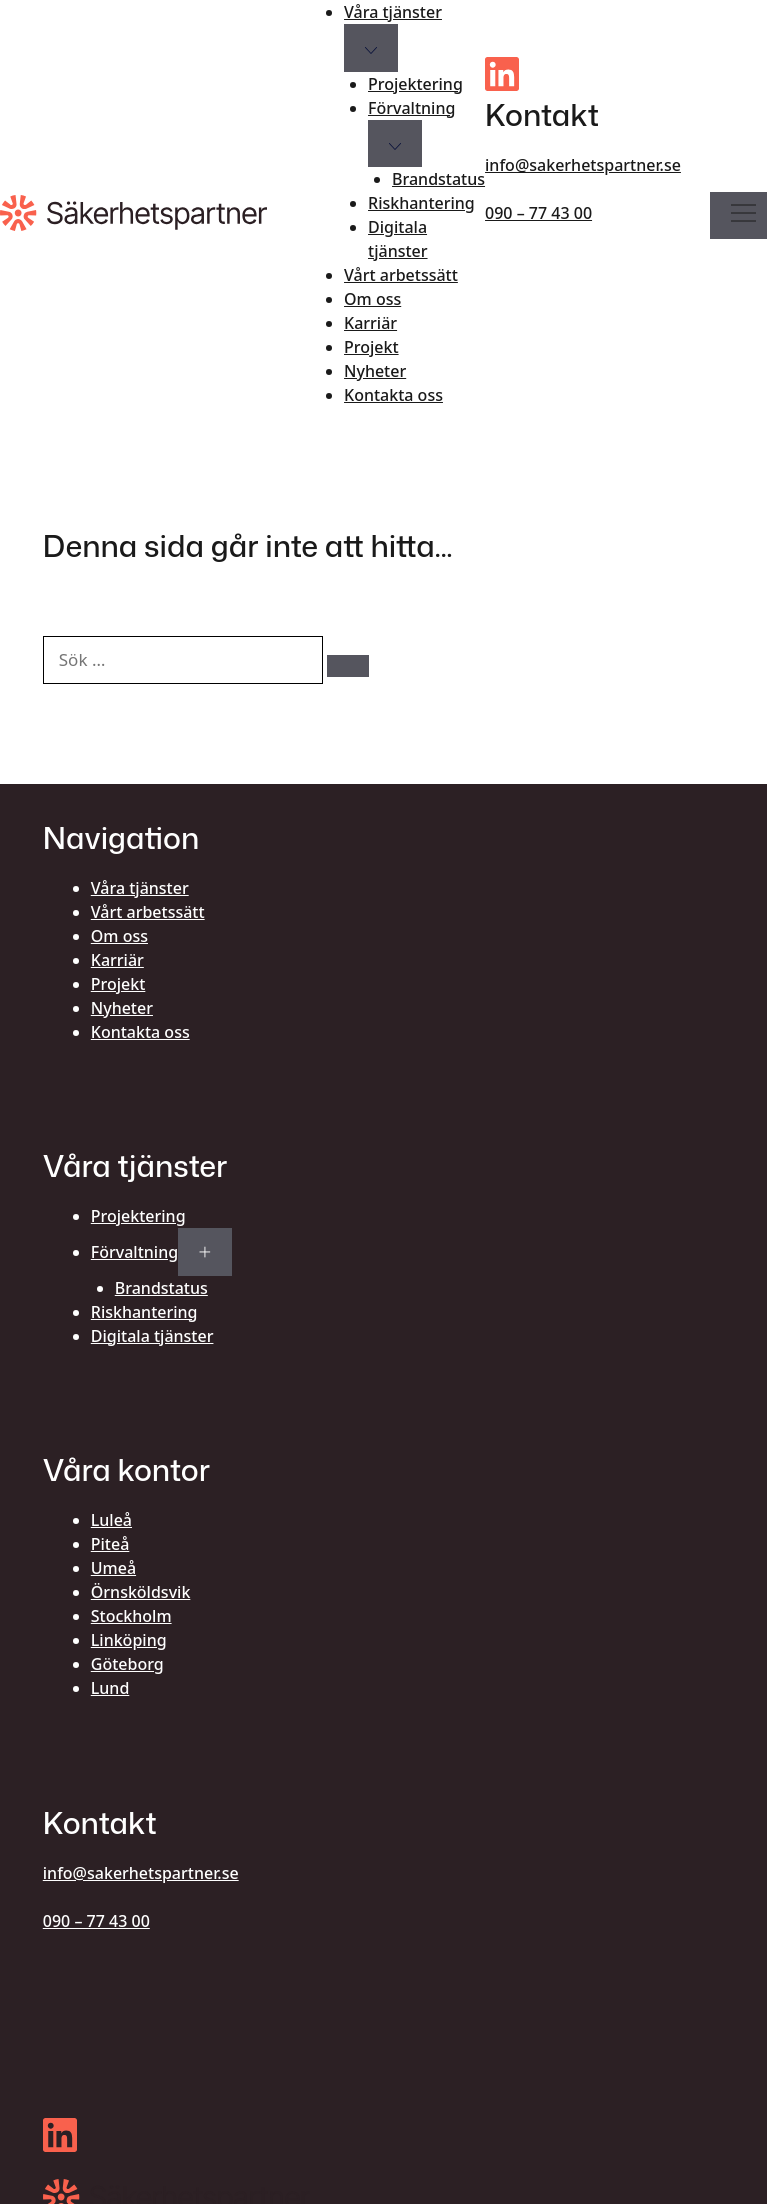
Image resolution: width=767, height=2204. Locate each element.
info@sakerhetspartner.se (583, 165)
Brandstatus (438, 179)
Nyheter (375, 371)
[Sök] (348, 666)
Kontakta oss (393, 395)
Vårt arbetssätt (401, 275)
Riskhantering (421, 203)
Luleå (111, 1520)
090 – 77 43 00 (538, 213)
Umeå (113, 1568)
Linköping (129, 1640)
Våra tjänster (393, 12)
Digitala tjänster (398, 239)
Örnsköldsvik (141, 1592)
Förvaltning (411, 108)
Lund (110, 1688)
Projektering (415, 84)
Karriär (370, 323)
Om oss (372, 299)
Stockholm (131, 1616)
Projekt (371, 347)
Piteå (110, 1544)
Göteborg (127, 1664)
